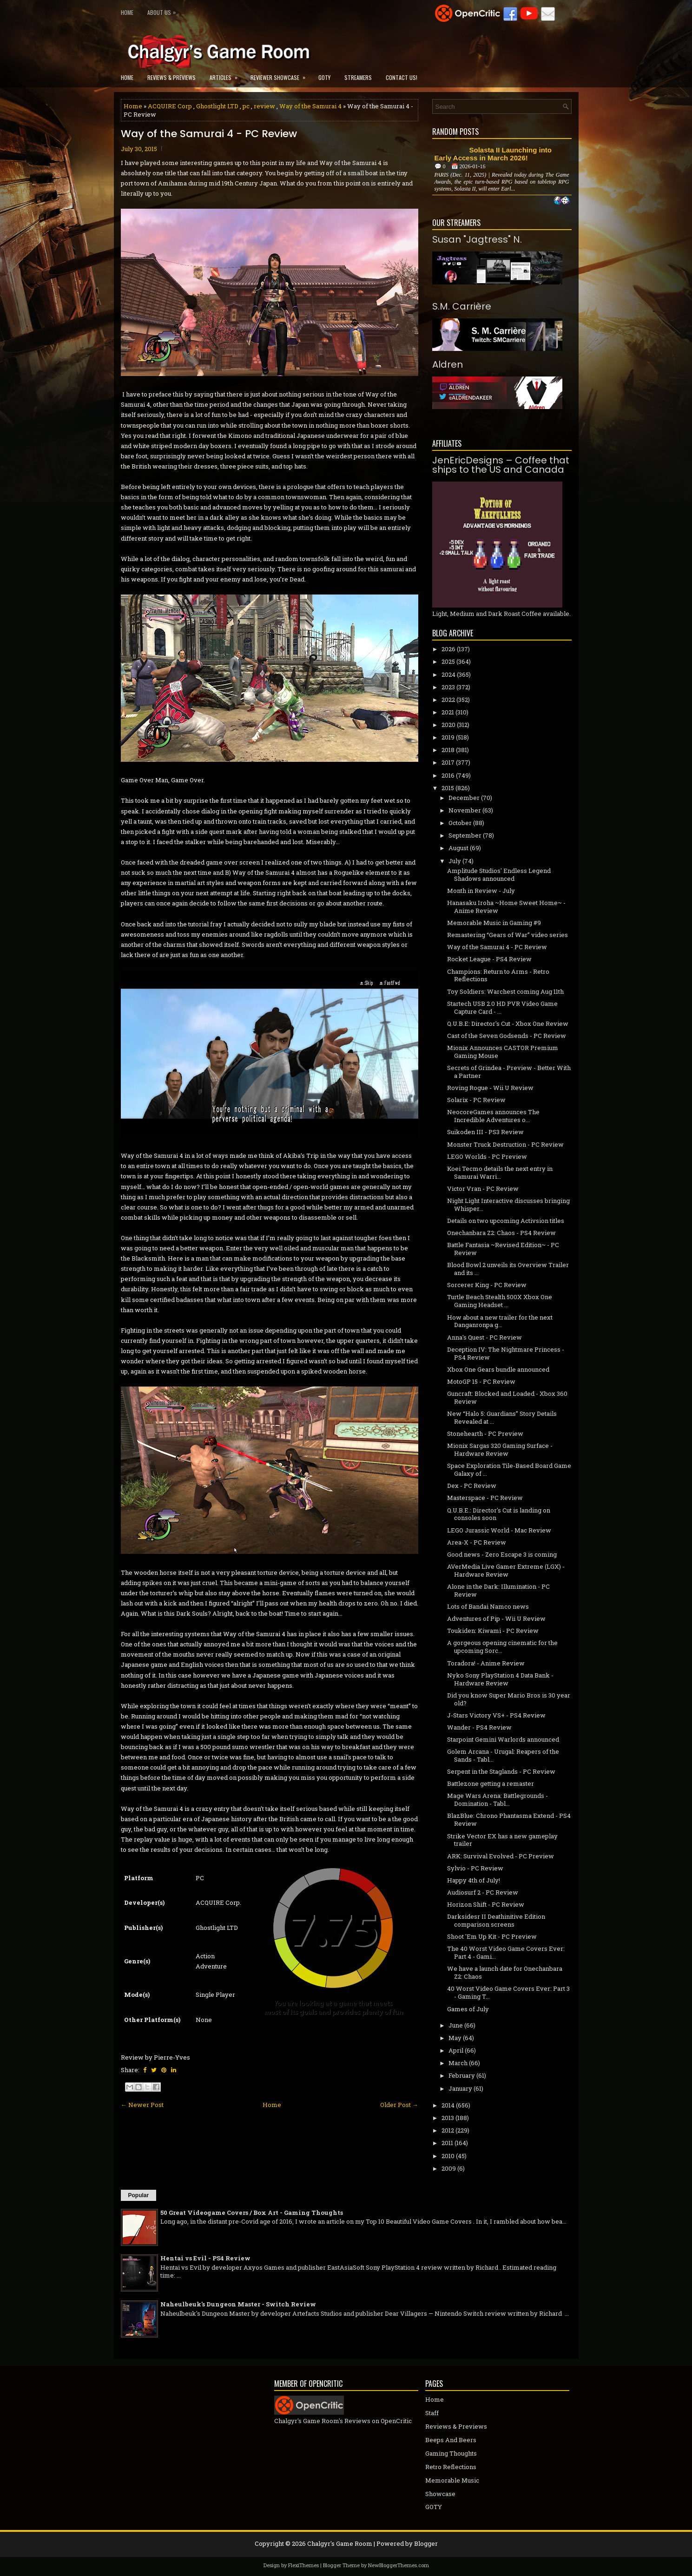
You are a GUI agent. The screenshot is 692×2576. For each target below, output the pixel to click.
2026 (448, 649)
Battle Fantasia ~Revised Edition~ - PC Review (503, 1249)
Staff (432, 2413)
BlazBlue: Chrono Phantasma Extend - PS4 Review (509, 1819)
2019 (448, 737)
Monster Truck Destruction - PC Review (505, 1144)
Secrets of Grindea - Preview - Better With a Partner (509, 1071)
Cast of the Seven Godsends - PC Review (506, 1035)
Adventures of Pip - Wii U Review (496, 1618)
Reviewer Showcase (280, 74)
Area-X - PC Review (476, 1542)
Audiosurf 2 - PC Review (482, 1892)
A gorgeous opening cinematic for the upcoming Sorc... (502, 1646)
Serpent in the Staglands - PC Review (501, 1771)
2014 (448, 2105)
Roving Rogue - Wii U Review (490, 1087)
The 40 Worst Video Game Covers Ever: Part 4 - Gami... (506, 1952)
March (458, 2063)
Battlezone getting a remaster (490, 1783)
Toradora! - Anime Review (486, 1663)
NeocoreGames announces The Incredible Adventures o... (493, 1116)
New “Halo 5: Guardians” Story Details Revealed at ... (502, 1417)
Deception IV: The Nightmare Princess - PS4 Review (505, 1353)
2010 (448, 2156)
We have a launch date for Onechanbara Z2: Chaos (504, 1972)
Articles (227, 74)
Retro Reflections (450, 2467)
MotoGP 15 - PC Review (481, 1381)
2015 (448, 788)
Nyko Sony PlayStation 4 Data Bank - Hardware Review (500, 1679)
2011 (447, 2143)
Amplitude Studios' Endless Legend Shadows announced (499, 874)
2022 (448, 699)
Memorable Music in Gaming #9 (494, 922)
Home (127, 12)
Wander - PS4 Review (479, 1727)
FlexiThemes (303, 2565)
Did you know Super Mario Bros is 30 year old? (508, 1699)
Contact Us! (401, 77)
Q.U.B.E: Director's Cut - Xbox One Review (507, 1023)
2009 (449, 2168)
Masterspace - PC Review (485, 1497)
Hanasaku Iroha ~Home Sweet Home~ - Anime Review (506, 906)
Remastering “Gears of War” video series (507, 935)
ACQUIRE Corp (170, 106)
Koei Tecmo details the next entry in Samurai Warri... (500, 1172)
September (464, 835)
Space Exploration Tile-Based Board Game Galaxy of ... (509, 1469)
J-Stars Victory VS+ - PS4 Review (496, 1715)
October (460, 823)
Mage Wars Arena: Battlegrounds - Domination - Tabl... (497, 1799)
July (454, 861)
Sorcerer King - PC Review (487, 1285)
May (454, 2038)
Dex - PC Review (471, 1485)
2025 (448, 661)
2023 (448, 687)
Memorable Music (452, 2480)
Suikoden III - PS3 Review (485, 1132)
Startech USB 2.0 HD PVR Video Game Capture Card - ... (502, 1007)
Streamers (358, 77)
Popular (138, 2195)
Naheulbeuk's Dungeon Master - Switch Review (238, 2304)
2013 (448, 2118)
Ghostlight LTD (217, 106)
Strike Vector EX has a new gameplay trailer (502, 1840)
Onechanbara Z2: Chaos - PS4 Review (501, 1233)
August (458, 848)
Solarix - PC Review (476, 1100)
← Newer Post (142, 2104)
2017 (448, 762)
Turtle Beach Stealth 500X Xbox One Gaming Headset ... (499, 1301)
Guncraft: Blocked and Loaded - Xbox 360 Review (507, 1397)
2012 (448, 2130)
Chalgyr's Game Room (339, 2543)
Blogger (426, 2543)
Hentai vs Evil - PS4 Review (205, 2258)
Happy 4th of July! (473, 1880)
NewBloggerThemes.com (398, 2565)
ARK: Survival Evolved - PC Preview (500, 1856)
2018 (448, 750)
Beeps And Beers (450, 2440)
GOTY (324, 77)
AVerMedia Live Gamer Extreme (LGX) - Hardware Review (506, 1570)
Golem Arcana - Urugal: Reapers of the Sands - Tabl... (503, 1755)
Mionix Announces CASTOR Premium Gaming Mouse (502, 1052)
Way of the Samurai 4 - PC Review (209, 133)
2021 (448, 712)
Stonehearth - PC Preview (485, 1433)
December (464, 797)
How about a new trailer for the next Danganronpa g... (500, 1321)
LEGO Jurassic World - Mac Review (499, 1530)
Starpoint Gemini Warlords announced (503, 1739)
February (461, 2075)
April (455, 2050)
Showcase (440, 2494)
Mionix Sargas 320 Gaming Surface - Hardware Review (500, 1449)
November (464, 810)
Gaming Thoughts (451, 2453)
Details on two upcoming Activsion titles (505, 1220)
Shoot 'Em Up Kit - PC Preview (492, 1936)
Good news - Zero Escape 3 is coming (502, 1554)
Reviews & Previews (171, 77)
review (264, 106)
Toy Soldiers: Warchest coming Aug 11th (505, 991)
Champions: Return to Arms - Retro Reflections (498, 975)
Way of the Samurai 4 (310, 106)
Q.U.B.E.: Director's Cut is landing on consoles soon (498, 1514)
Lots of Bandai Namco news (488, 1606)
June (455, 2025)
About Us (163, 10)
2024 (448, 674)
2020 (448, 724)
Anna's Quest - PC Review (484, 1337)
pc (246, 106)
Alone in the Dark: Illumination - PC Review (498, 1590)
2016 (448, 775)
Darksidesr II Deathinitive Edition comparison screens (496, 1920)
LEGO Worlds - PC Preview (487, 1156)
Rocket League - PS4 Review (489, 959)
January (460, 2088)
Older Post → (399, 2104)
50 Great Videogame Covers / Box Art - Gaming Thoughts (251, 2212)
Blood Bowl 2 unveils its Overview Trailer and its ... (508, 1269)
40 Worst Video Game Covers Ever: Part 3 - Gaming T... (508, 1992)
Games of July (468, 2009)
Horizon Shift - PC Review (485, 1904)
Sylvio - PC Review (475, 1868)
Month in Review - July (481, 890)
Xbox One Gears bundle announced (498, 1369)
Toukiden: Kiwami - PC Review (493, 1630)
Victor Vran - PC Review (483, 1188)
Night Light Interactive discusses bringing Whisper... (508, 1204)
